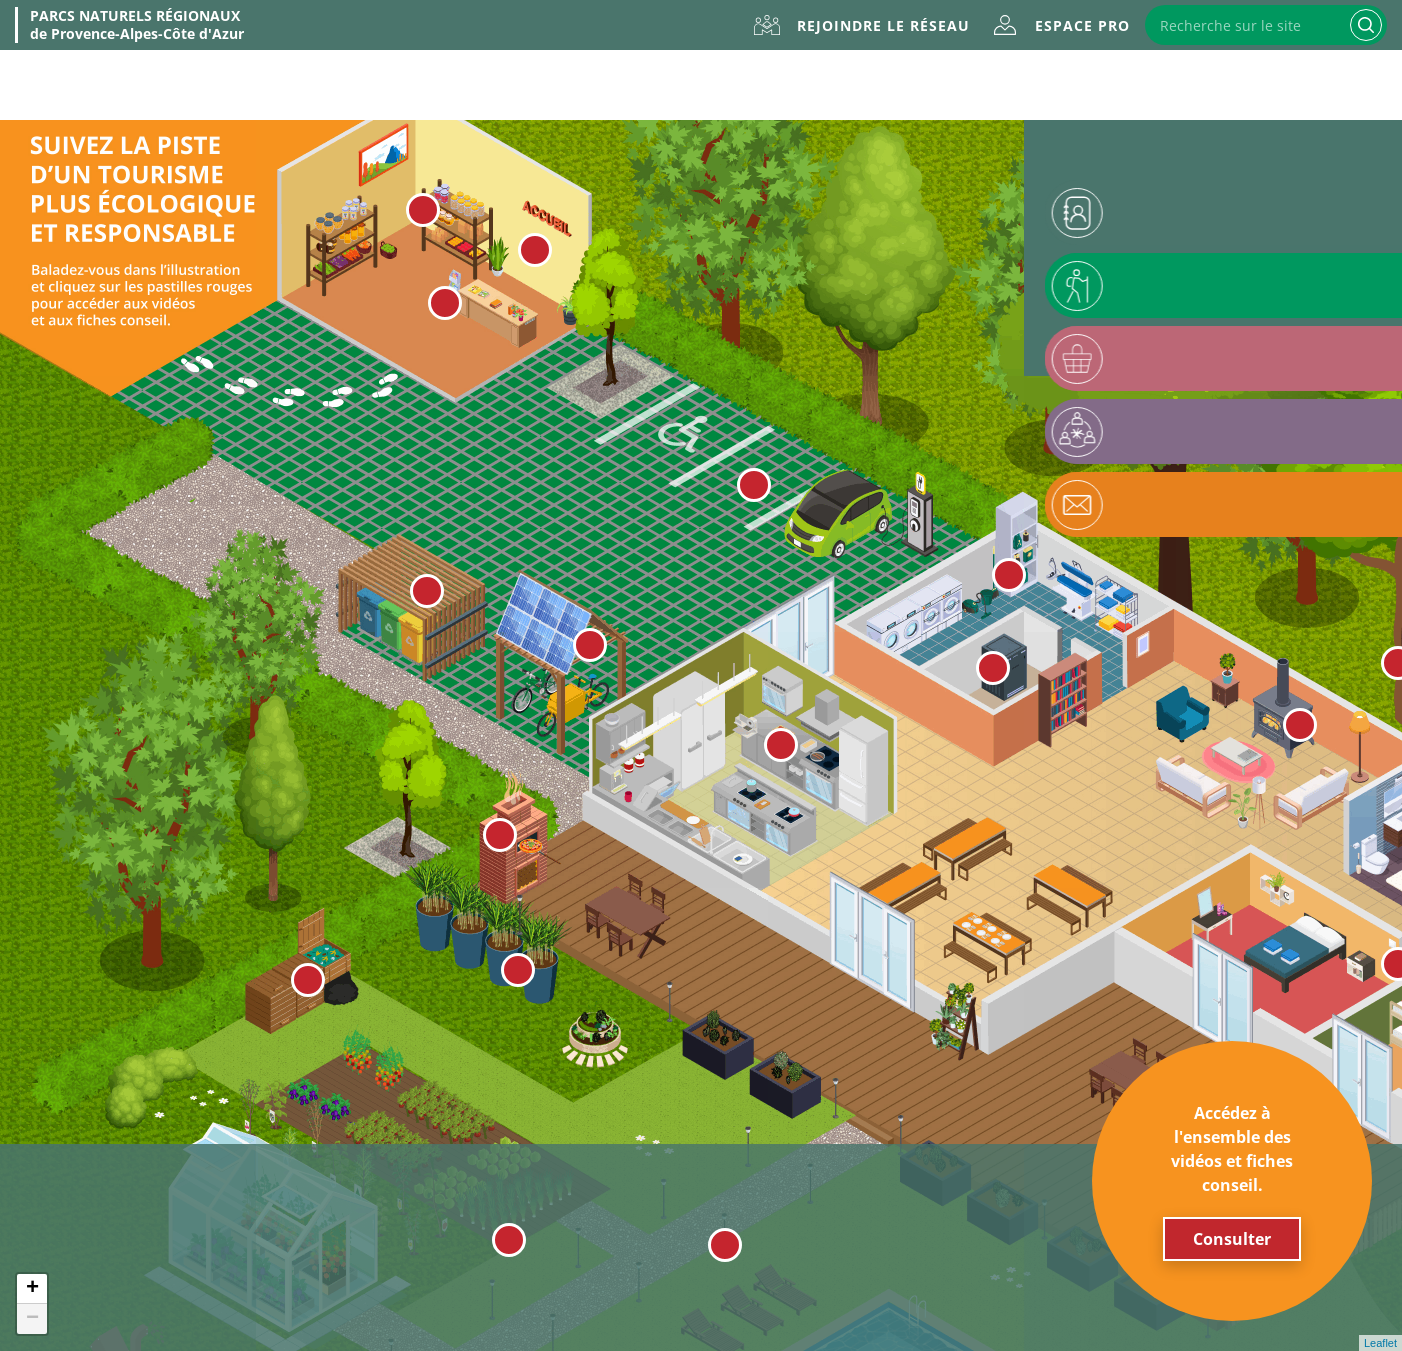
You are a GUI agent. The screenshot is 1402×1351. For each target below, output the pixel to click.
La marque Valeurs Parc (431, 85)
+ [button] (32, 1289)
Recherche (1366, 25)
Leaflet (1380, 1343)
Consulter (1232, 1239)
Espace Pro (1082, 25)
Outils (972, 85)
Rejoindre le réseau (883, 25)
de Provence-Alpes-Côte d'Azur (137, 25)
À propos (195, 85)
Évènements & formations (737, 85)
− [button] (32, 1319)
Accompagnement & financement (1238, 85)
